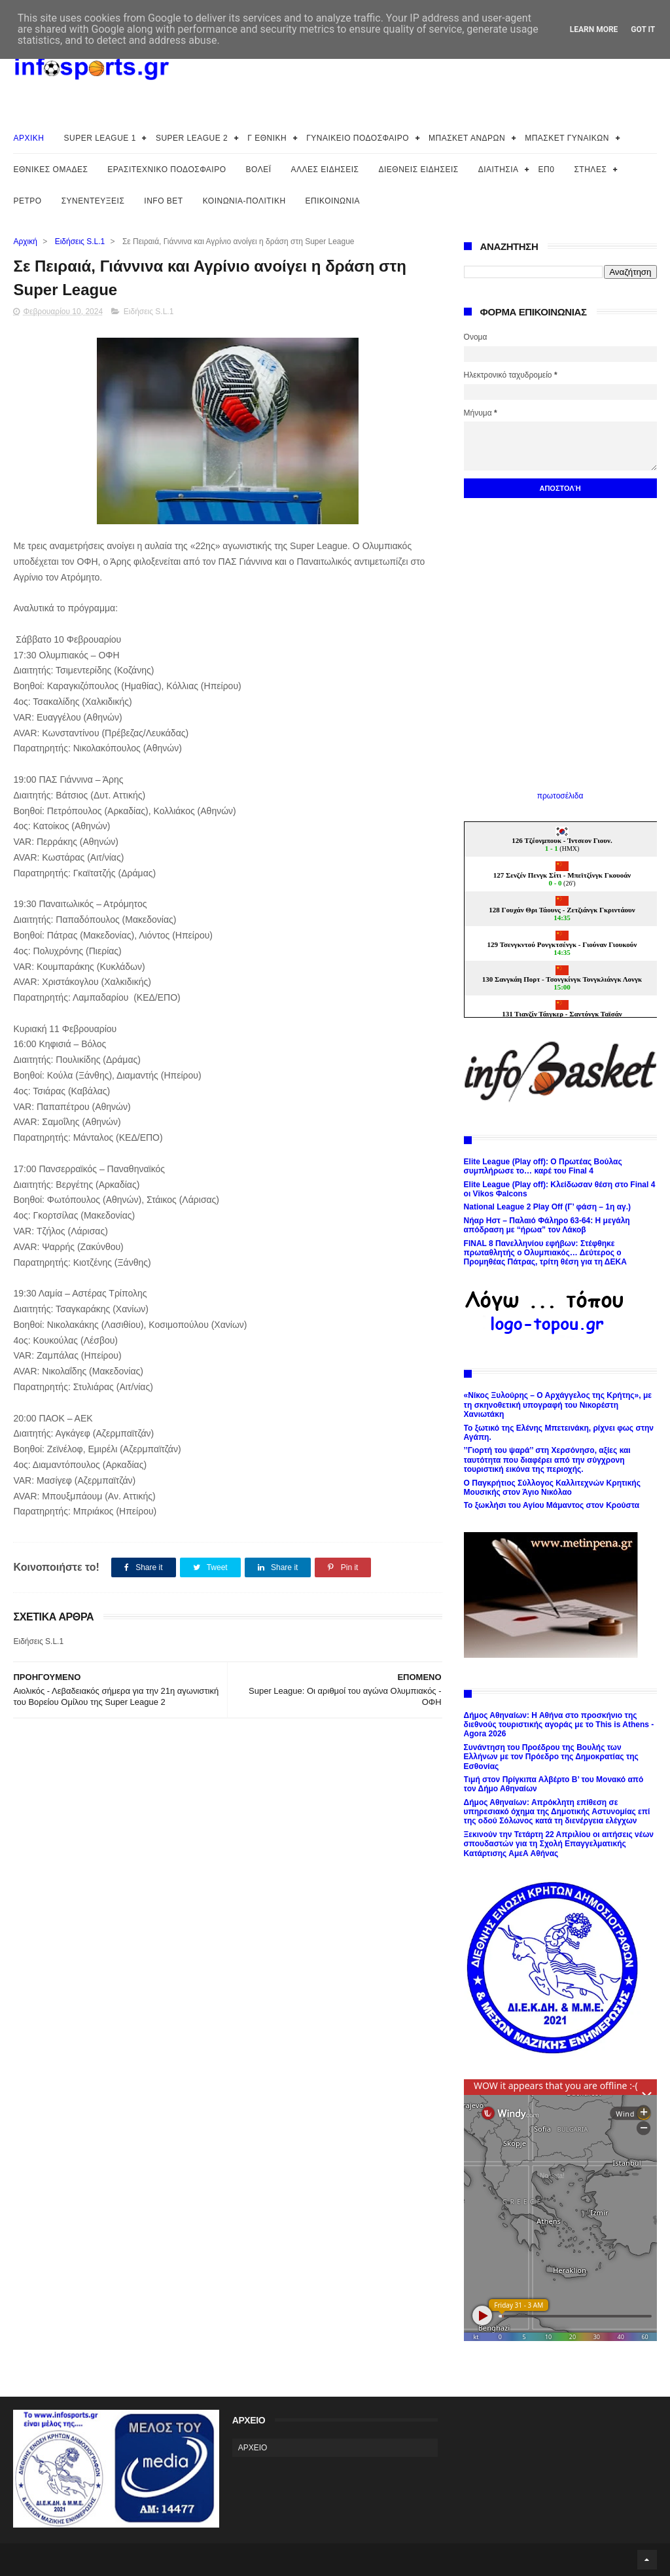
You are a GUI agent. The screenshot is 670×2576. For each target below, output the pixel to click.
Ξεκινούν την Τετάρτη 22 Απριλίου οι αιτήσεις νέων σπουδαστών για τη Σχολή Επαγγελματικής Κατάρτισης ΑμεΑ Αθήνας (559, 1844)
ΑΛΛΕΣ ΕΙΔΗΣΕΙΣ (325, 169)
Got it (643, 29)
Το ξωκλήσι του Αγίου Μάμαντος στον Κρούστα (552, 1505)
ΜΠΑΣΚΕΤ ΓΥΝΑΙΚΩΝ (567, 138)
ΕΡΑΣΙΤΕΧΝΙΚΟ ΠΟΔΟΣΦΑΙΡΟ (166, 169)
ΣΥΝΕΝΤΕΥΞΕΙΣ (93, 201)
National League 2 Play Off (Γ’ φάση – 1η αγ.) (547, 1206)
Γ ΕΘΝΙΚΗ (267, 138)
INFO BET (163, 201)
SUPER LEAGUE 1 (100, 138)
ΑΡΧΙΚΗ (28, 138)
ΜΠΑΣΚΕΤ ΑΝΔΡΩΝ (467, 138)
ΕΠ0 (546, 169)
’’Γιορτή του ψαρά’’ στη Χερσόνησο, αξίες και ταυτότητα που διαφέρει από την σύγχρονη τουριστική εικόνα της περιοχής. (547, 1460)
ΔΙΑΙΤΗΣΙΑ (498, 169)
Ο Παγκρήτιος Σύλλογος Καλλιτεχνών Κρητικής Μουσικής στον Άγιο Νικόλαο (552, 1487)
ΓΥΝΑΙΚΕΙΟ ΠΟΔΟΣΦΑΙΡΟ (357, 138)
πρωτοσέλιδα (560, 795)
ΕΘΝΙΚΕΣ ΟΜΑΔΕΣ (50, 169)
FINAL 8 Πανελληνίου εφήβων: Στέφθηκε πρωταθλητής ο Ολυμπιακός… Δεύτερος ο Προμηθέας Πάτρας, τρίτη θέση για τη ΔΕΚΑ (545, 1253)
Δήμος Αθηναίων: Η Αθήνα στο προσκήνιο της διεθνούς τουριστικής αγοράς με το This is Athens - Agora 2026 (559, 1725)
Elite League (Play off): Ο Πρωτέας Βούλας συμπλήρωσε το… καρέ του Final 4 (543, 1166)
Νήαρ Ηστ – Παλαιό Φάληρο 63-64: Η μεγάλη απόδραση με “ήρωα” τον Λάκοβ (547, 1225)
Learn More (594, 29)
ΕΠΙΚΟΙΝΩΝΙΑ (333, 201)
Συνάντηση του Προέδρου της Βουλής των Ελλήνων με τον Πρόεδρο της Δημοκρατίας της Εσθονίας (551, 1757)
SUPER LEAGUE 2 (192, 138)
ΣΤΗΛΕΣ (590, 169)
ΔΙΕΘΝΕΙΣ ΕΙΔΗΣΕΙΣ (419, 169)
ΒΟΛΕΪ (259, 169)
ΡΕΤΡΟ (27, 201)
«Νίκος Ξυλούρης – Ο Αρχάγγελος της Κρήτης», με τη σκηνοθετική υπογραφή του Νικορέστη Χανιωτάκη (558, 1405)
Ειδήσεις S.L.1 (80, 241)
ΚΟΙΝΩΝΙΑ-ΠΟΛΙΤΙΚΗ (244, 201)
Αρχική (25, 241)
